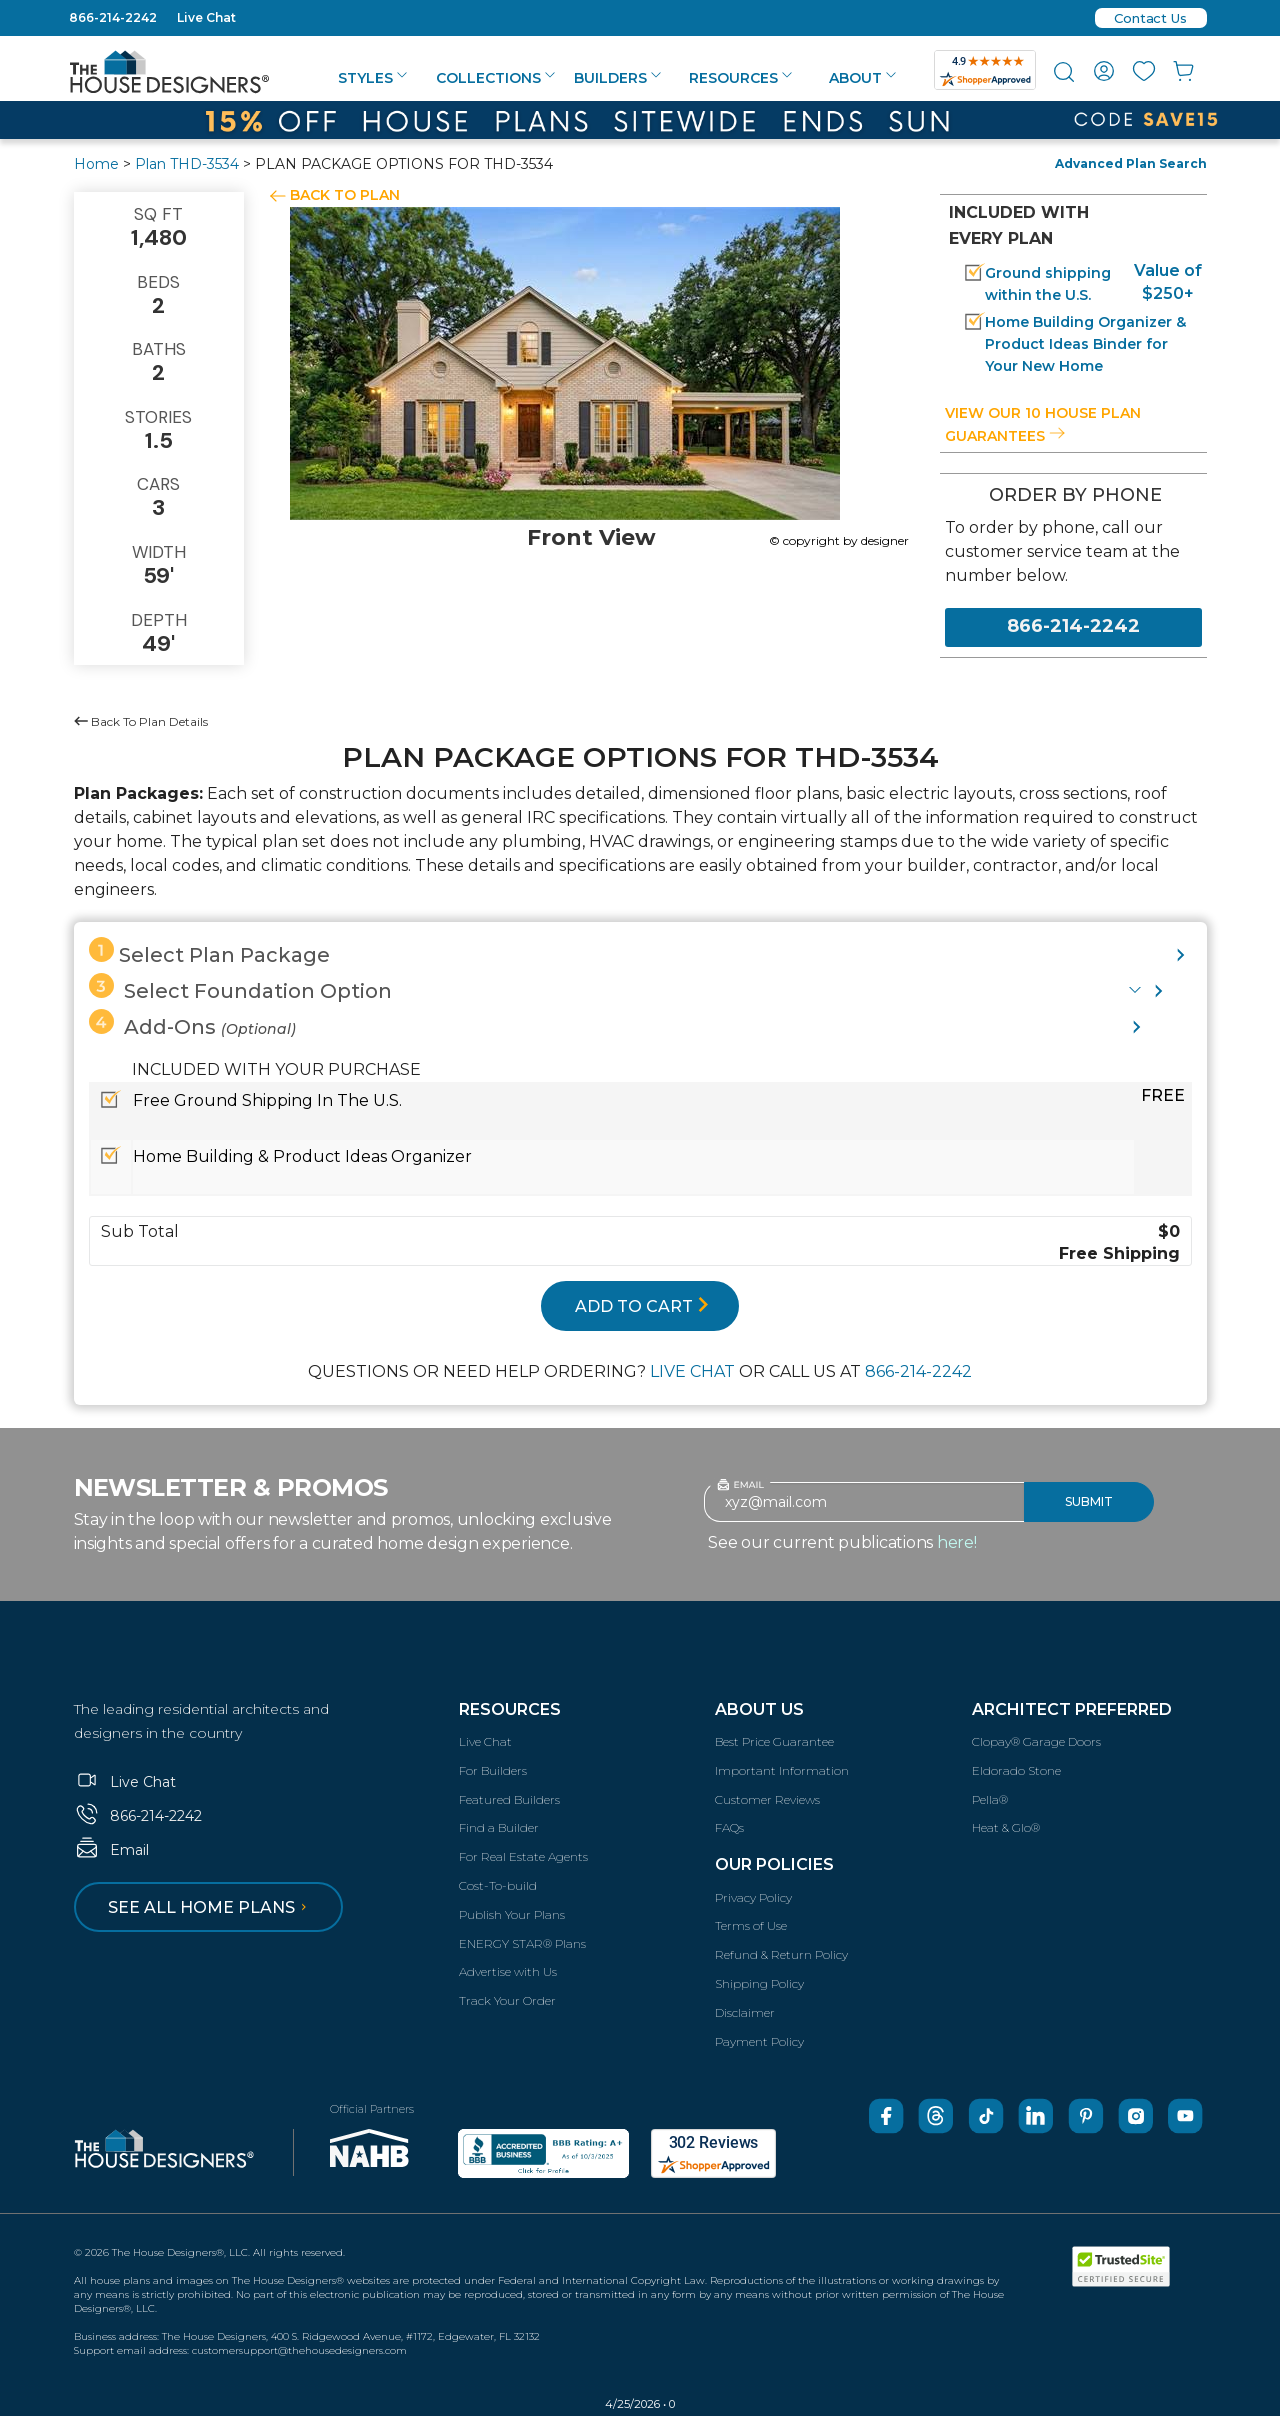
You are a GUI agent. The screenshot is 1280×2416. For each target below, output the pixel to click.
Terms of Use (751, 1925)
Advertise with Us (508, 1971)
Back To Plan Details (141, 721)
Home (96, 164)
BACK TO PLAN (345, 195)
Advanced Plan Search (1131, 163)
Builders (617, 78)
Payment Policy (759, 2041)
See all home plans (210, 1907)
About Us (759, 1709)
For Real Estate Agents (523, 1856)
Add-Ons (192, 1024)
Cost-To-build (498, 1885)
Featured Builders (509, 1799)
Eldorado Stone (1016, 1770)
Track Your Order (507, 2000)
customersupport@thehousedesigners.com (299, 2350)
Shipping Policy (759, 1983)
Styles (372, 78)
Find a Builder (499, 1827)
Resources (740, 78)
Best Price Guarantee (774, 1741)
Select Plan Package (209, 952)
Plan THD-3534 (187, 164)
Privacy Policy (753, 1897)
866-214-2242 (113, 17)
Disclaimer (745, 2012)
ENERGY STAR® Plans (522, 1943)
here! (957, 1542)
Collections (495, 78)
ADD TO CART (642, 1306)
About (862, 78)
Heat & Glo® (1006, 1827)
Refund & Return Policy (781, 1954)
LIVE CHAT (692, 1371)
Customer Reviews (767, 1799)
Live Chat (206, 17)
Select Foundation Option (240, 988)
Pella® (990, 1799)
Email (111, 1850)
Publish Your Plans (512, 1914)
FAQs (729, 1827)
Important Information (782, 1770)
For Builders (493, 1770)
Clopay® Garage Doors (1036, 1741)
